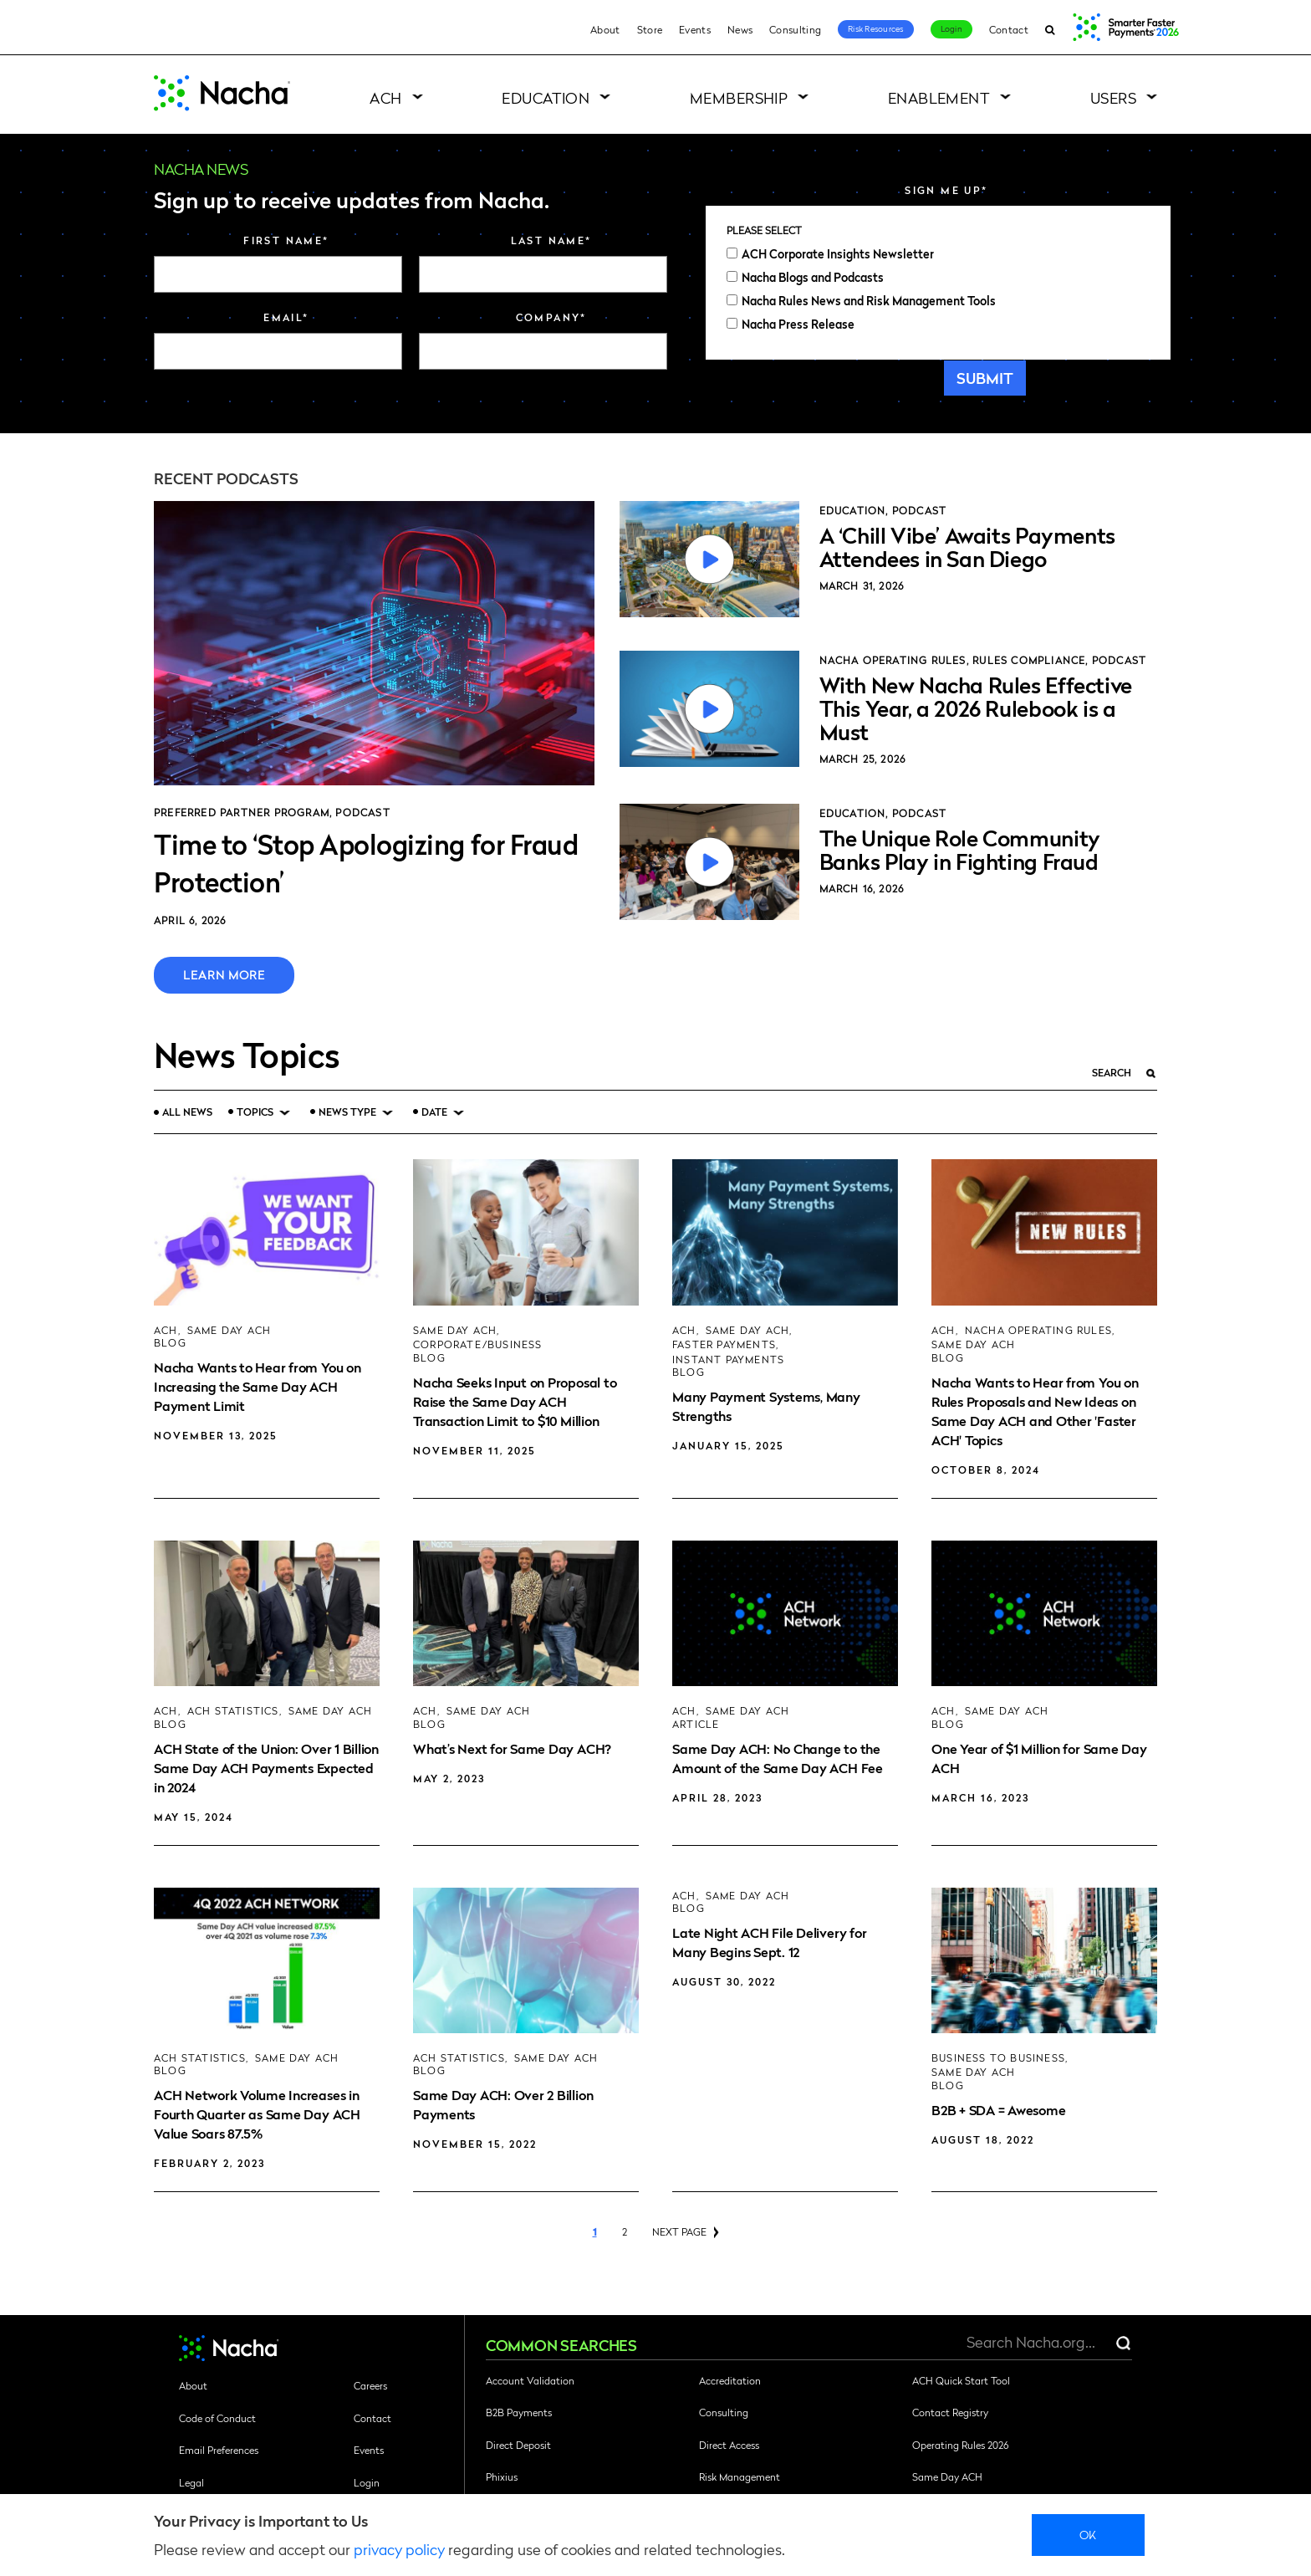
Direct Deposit (518, 2444)
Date (434, 1112)
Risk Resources (876, 28)
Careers (370, 2385)
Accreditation (730, 2380)
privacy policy (399, 2548)
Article (695, 1724)
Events (695, 29)
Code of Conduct (217, 2418)
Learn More (224, 974)
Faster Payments (724, 1344)
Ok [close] (1088, 2534)
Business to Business (998, 2058)
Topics (255, 1112)
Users (1113, 97)
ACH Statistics (233, 1711)
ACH (385, 97)
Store (650, 29)
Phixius (502, 2476)
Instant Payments (728, 1359)
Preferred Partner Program (241, 812)
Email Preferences (218, 2449)
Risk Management (739, 2476)
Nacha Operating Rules (893, 660)
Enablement (939, 97)
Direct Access (729, 2444)
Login (951, 28)
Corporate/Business (478, 1344)
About (605, 29)
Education (545, 97)
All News (187, 1111)
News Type (347, 1112)
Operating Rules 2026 (960, 2444)
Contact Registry (950, 2412)
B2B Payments (519, 2412)
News (739, 29)
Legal (191, 2482)
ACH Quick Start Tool (961, 2380)
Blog (170, 1343)
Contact (1008, 29)
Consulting (795, 29)
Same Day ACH (229, 1330)
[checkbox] (938, 288)
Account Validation (530, 2380)
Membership (739, 97)
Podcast (362, 812)
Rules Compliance (1028, 660)
